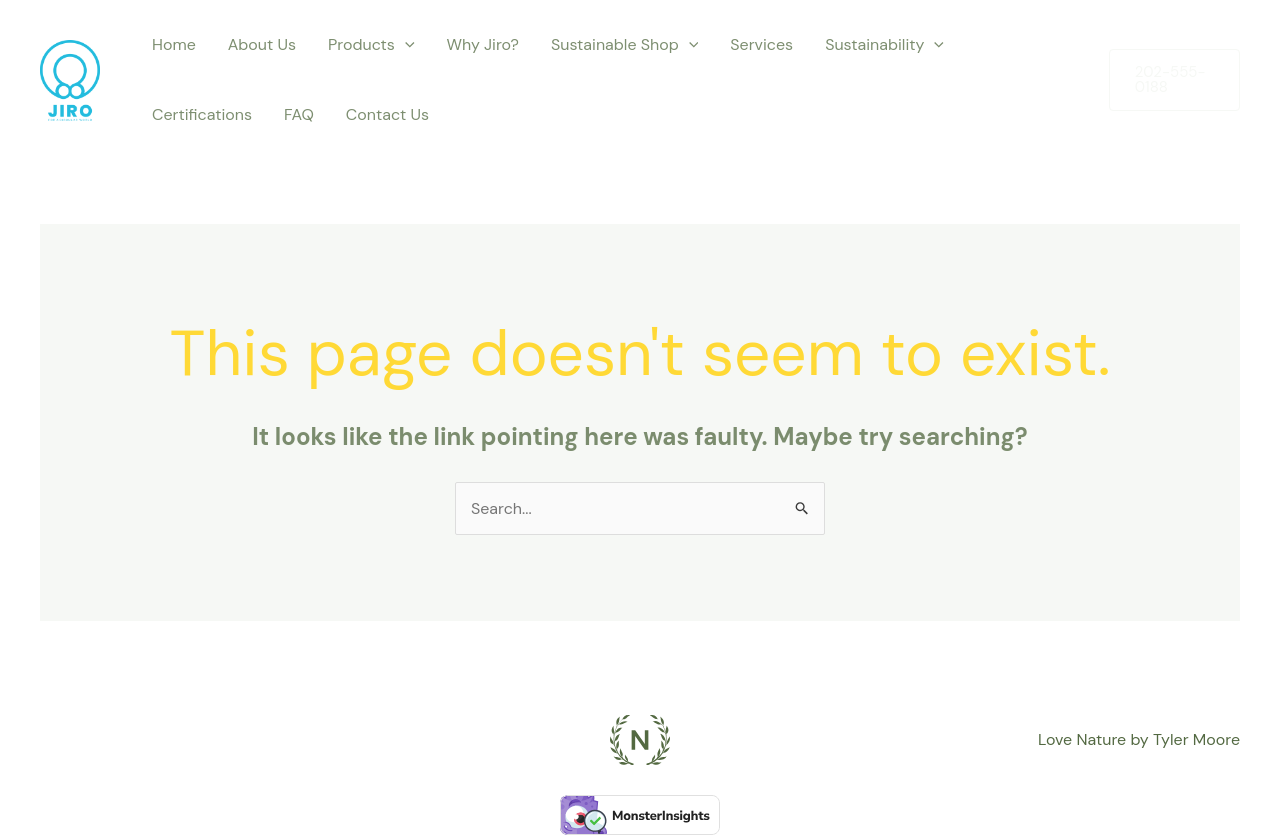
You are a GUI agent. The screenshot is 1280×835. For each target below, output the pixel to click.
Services (761, 44)
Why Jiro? (483, 44)
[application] (405, 45)
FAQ (299, 114)
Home (174, 44)
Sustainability (884, 45)
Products (371, 45)
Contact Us (387, 114)
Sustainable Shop (624, 45)
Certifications (202, 114)
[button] (1174, 80)
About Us (262, 44)
